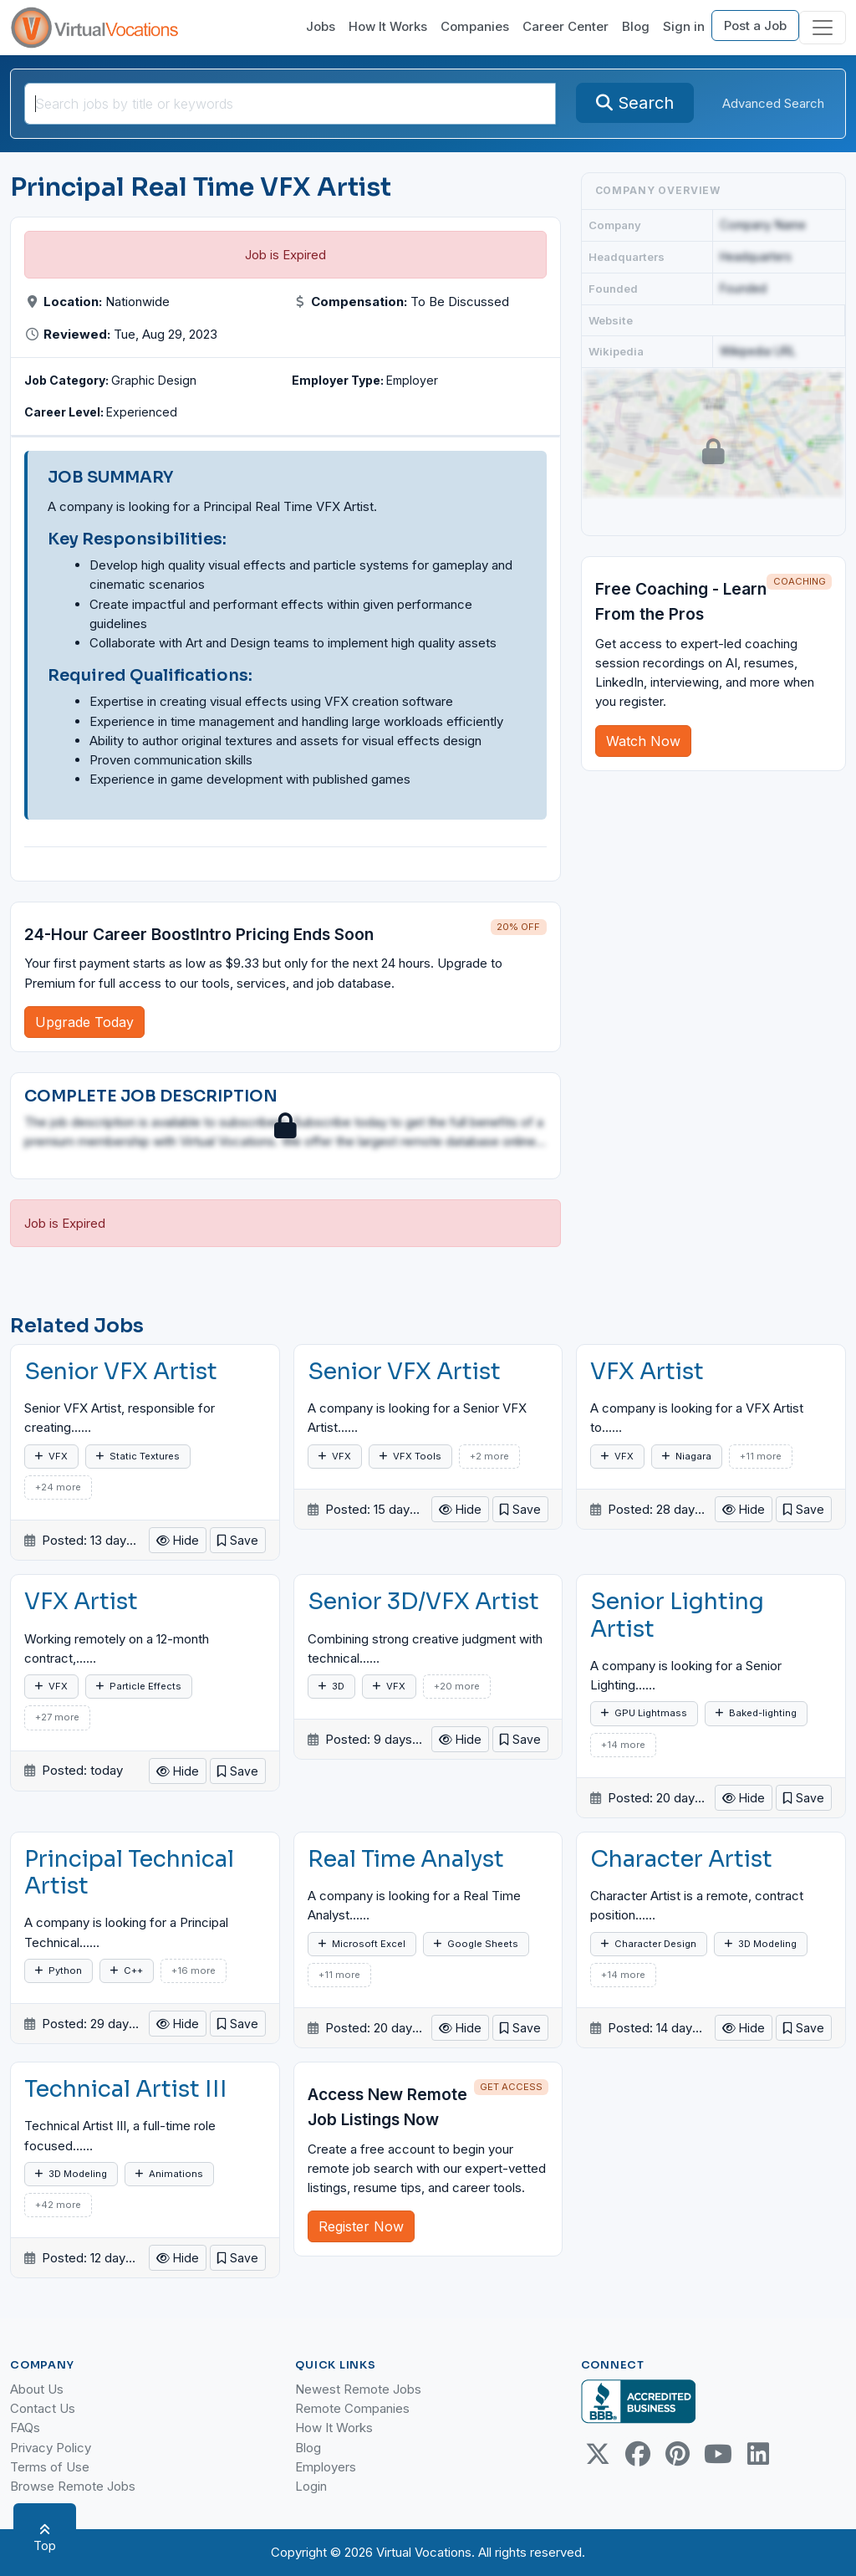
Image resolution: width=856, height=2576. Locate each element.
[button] (238, 1540)
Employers (325, 2467)
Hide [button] (177, 1540)
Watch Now (643, 741)
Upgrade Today (84, 1022)
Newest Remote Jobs (358, 2389)
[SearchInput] (290, 104)
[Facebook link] (638, 2454)
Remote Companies (352, 2408)
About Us (37, 2389)
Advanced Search (773, 103)
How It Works (388, 26)
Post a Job (755, 25)
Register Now (361, 2226)
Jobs (320, 26)
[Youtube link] (718, 2454)
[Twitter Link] (597, 2454)
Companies (475, 26)
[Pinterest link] (678, 2454)
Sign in (684, 26)
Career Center (565, 26)
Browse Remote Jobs (72, 2486)
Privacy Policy (50, 2448)
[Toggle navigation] (822, 27)
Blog (636, 26)
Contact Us (42, 2408)
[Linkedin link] (758, 2454)
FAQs (25, 2427)
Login (311, 2486)
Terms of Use (49, 2467)
